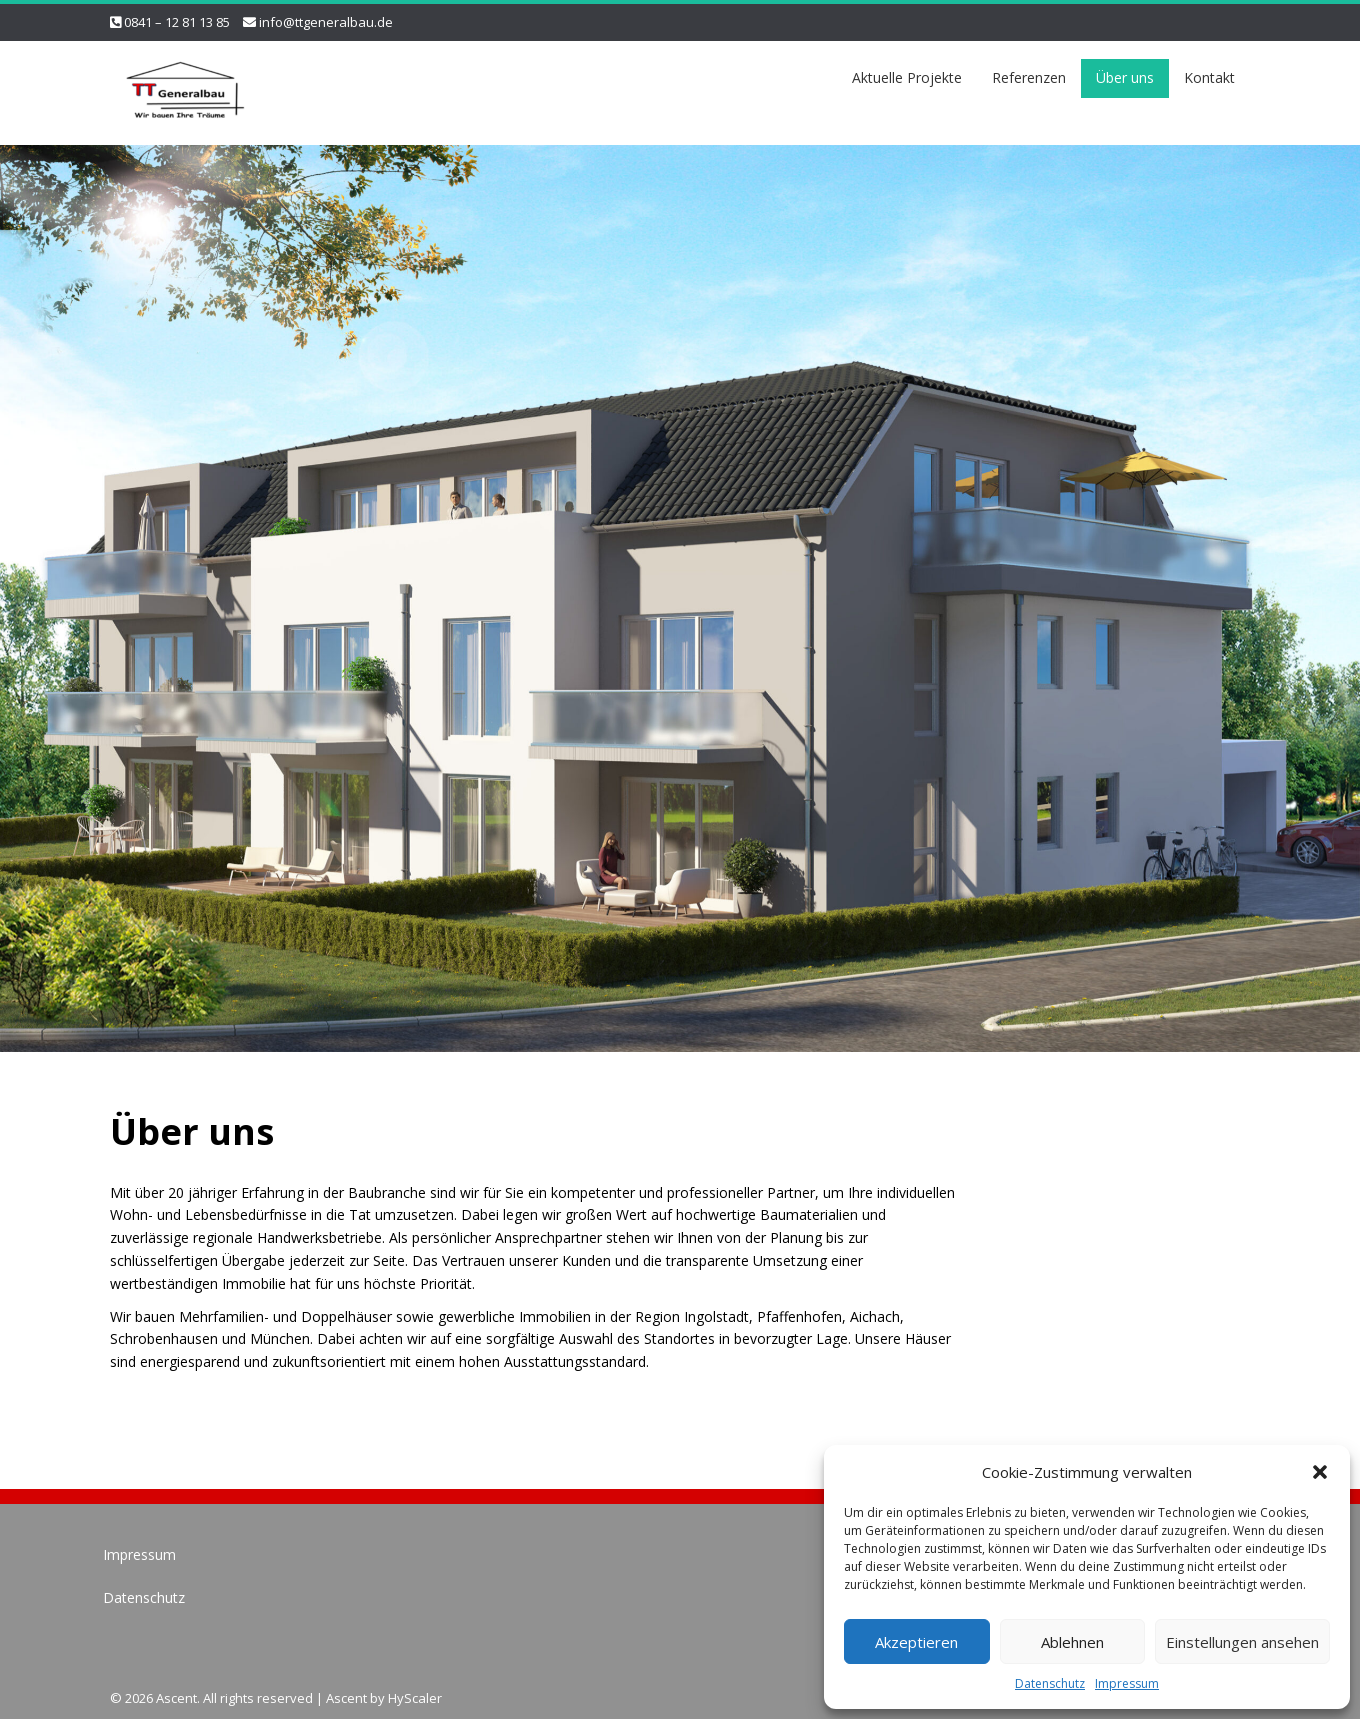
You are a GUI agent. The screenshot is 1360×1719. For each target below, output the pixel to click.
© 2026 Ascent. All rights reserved (211, 1698)
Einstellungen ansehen (1242, 1642)
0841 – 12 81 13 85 (177, 22)
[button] (1320, 1472)
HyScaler (415, 1698)
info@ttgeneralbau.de (326, 22)
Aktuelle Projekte (907, 77)
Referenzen (1029, 77)
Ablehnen (1072, 1642)
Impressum (1127, 1683)
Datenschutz (1050, 1683)
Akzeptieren (916, 1642)
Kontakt (1209, 77)
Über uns (1125, 77)
